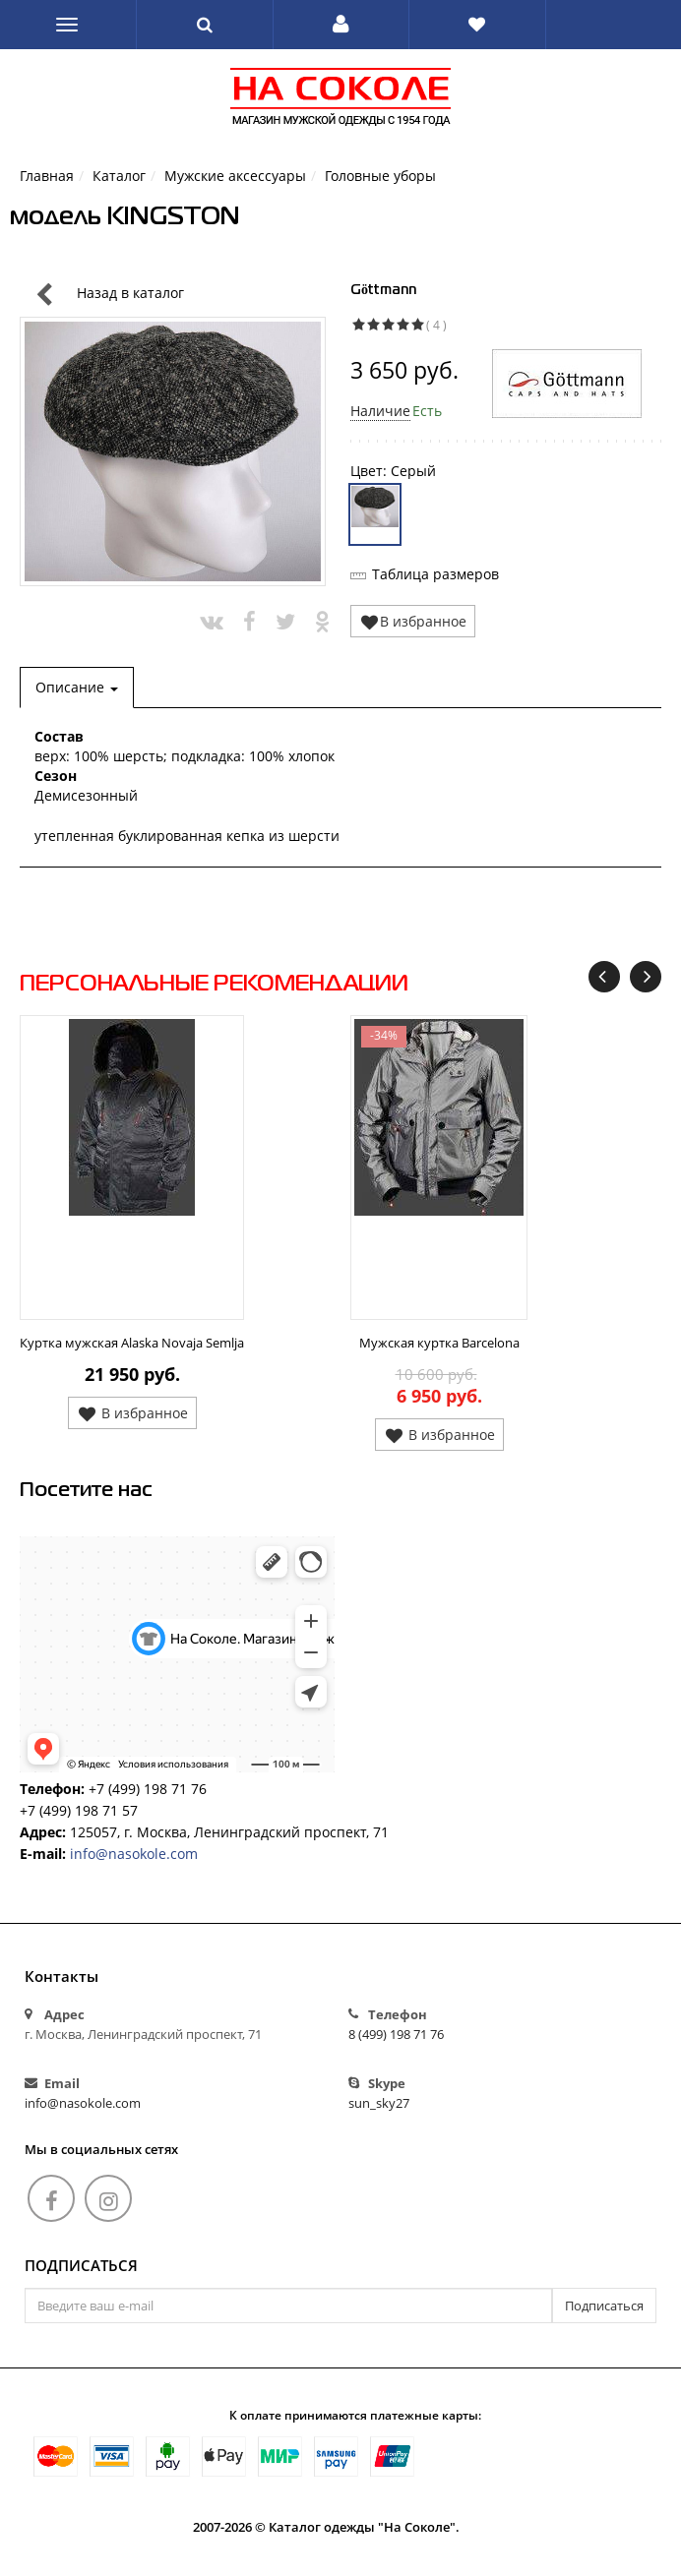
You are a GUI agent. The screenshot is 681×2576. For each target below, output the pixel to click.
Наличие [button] (380, 410)
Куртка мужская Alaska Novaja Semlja (132, 1342)
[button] (341, 24)
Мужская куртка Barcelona (439, 1342)
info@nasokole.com (134, 1853)
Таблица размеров (435, 574)
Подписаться (81, 2266)
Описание (76, 687)
